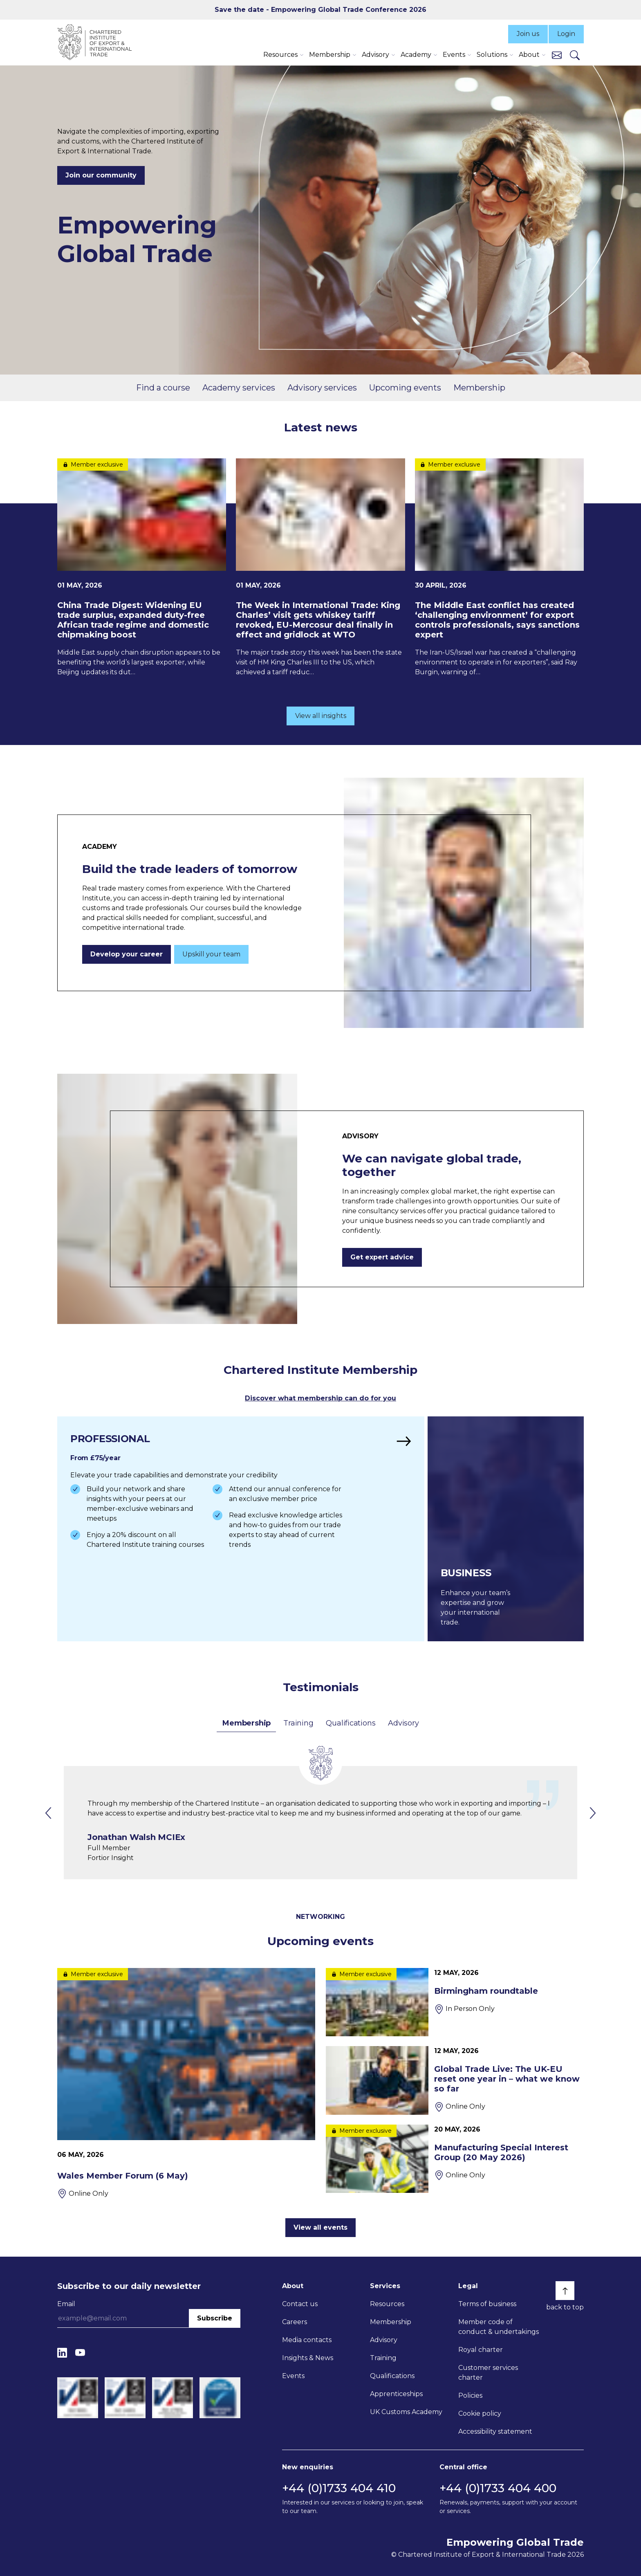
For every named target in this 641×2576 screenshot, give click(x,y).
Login (566, 34)
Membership (479, 388)
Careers (294, 2322)
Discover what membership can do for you (320, 1398)
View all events (320, 2227)
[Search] (575, 55)
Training (298, 1723)
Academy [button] (416, 54)
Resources (387, 2304)
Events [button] (454, 54)
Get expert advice (382, 1257)
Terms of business (487, 2304)
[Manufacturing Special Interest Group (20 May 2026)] (455, 2159)
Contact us (300, 2304)
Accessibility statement (495, 2431)
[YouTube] (80, 2352)
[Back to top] (565, 2290)
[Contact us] (557, 54)
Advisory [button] (375, 54)
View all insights (320, 716)
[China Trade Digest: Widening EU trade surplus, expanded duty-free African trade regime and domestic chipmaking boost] (141, 568)
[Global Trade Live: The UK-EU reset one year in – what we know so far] (455, 2080)
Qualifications (350, 1723)
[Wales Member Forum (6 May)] (186, 2083)
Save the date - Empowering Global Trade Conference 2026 (320, 9)
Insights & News (307, 2358)
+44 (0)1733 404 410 (339, 2488)
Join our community (101, 175)
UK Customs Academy (406, 2412)
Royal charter (480, 2350)
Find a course (163, 388)
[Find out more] (240, 1528)
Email (66, 2304)
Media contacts (307, 2340)
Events (293, 2376)
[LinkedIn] (62, 2352)
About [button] (529, 54)
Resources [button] (280, 54)
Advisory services (322, 388)
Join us (528, 34)
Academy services (238, 388)
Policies (470, 2395)
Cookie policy (479, 2413)
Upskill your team (211, 954)
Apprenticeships (396, 2394)
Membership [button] (329, 54)
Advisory (403, 1723)
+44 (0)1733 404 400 (497, 2488)
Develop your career (126, 954)
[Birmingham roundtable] (455, 2002)
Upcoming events (405, 388)
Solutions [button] (492, 54)
